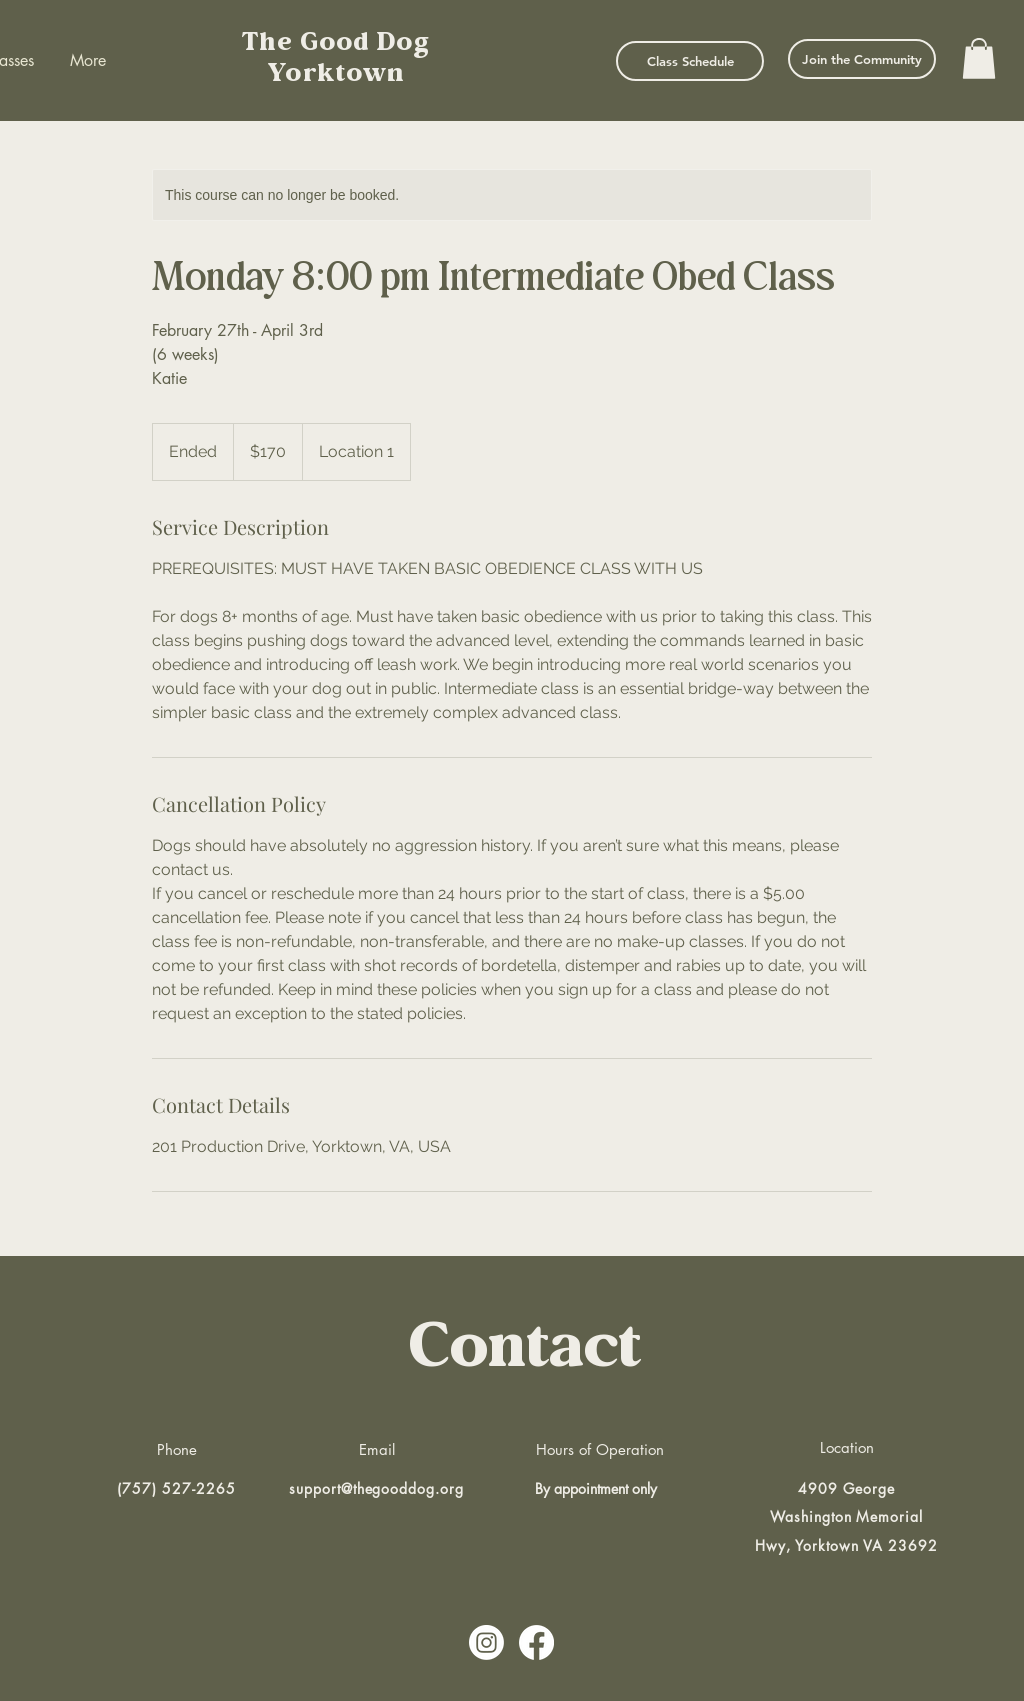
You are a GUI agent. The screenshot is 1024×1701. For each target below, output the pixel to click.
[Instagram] (486, 1642)
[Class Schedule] (690, 61)
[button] (979, 58)
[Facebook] (536, 1642)
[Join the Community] (862, 59)
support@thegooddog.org (377, 1488)
